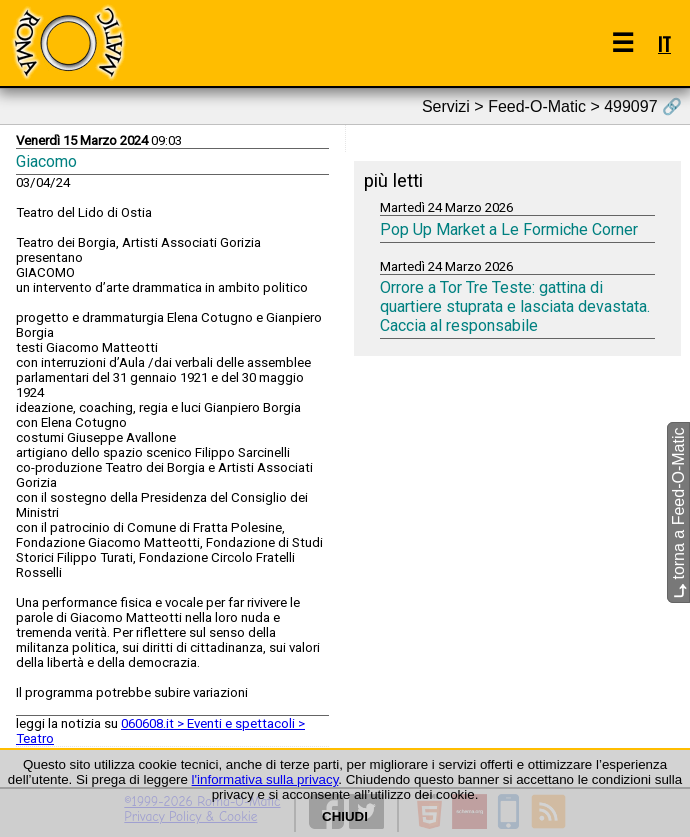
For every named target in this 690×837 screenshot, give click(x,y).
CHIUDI (345, 816)
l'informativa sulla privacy (265, 779)
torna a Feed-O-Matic (678, 512)
